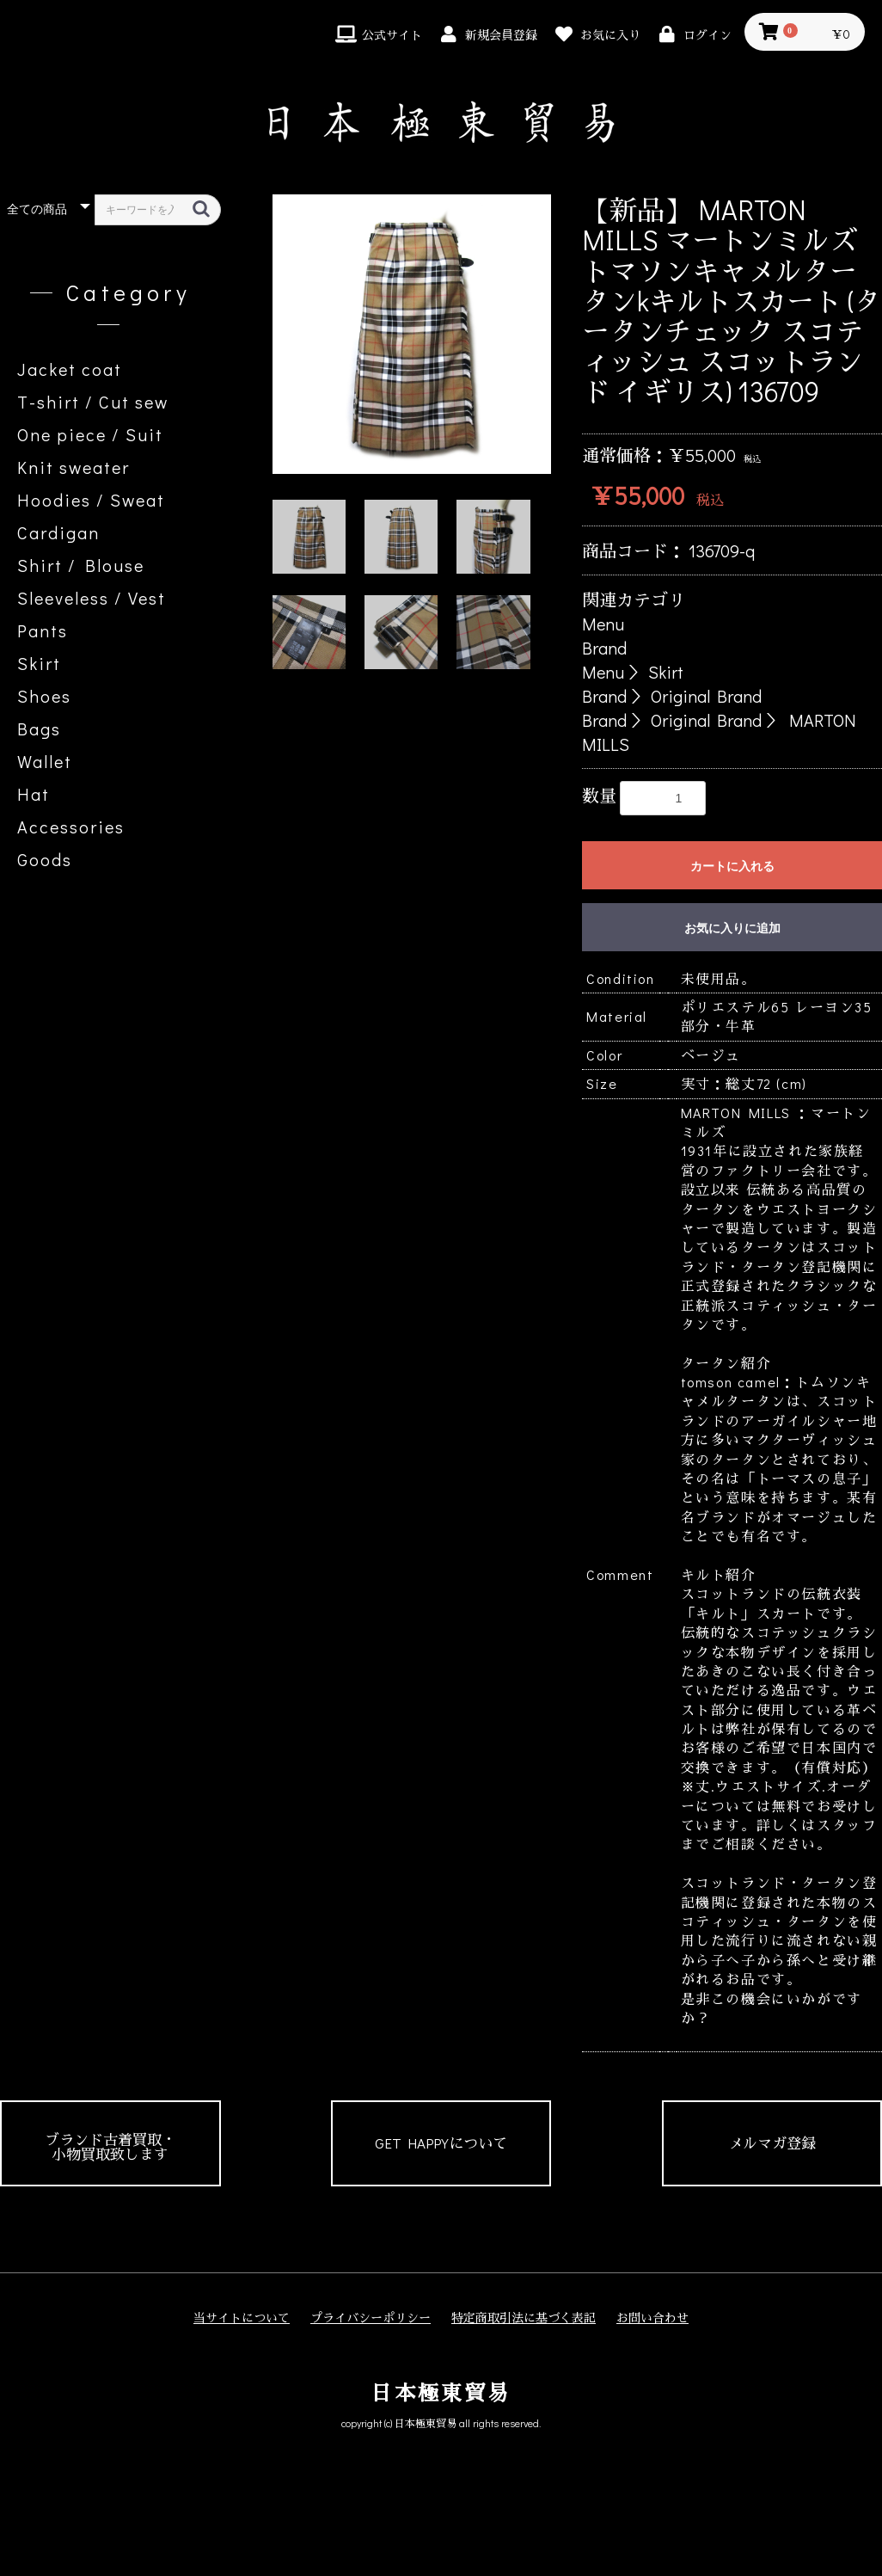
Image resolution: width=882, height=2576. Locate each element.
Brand (604, 647)
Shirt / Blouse (80, 565)
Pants (42, 630)
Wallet (44, 761)
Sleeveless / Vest (91, 598)
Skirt (39, 663)
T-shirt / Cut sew (92, 401)
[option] (412, 334)
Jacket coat (69, 369)
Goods (44, 859)
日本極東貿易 (441, 2392)
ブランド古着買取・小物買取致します (110, 2147)
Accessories (71, 826)
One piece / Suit (90, 434)
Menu (603, 623)
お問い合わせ (652, 2317)
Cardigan (58, 532)
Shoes (44, 696)
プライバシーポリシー (370, 2317)
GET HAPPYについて (441, 2143)
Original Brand (706, 696)
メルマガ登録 (772, 2143)
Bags (39, 728)
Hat (33, 794)
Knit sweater (73, 467)
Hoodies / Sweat (91, 500)
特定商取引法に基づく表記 (523, 2317)
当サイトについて (241, 2317)
